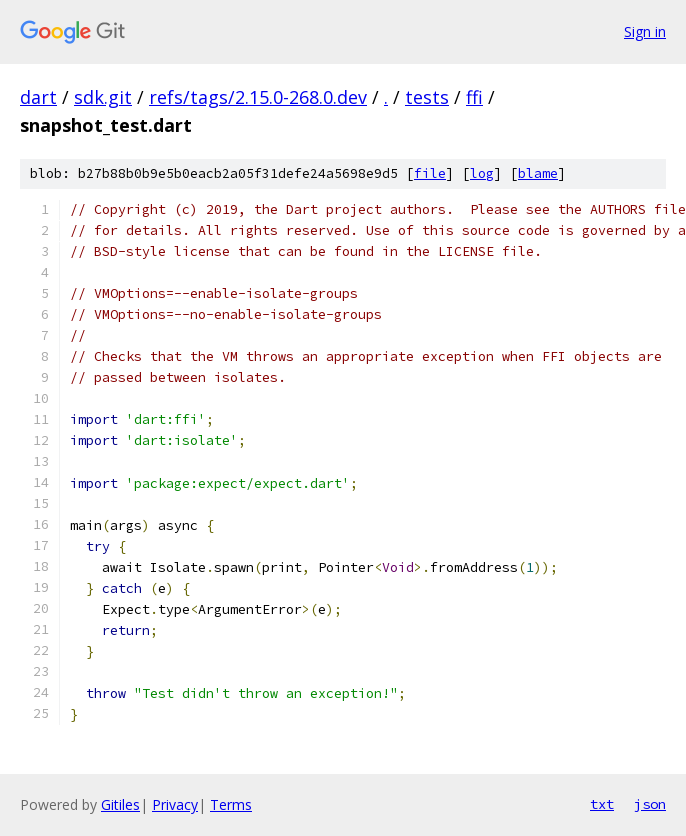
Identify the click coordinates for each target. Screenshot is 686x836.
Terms (231, 804)
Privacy (175, 804)
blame (538, 173)
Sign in (645, 31)
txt (602, 804)
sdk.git (103, 97)
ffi (474, 97)
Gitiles (120, 804)
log (482, 173)
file (430, 173)
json (650, 804)
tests (427, 97)
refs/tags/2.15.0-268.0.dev (258, 97)
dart (38, 97)
